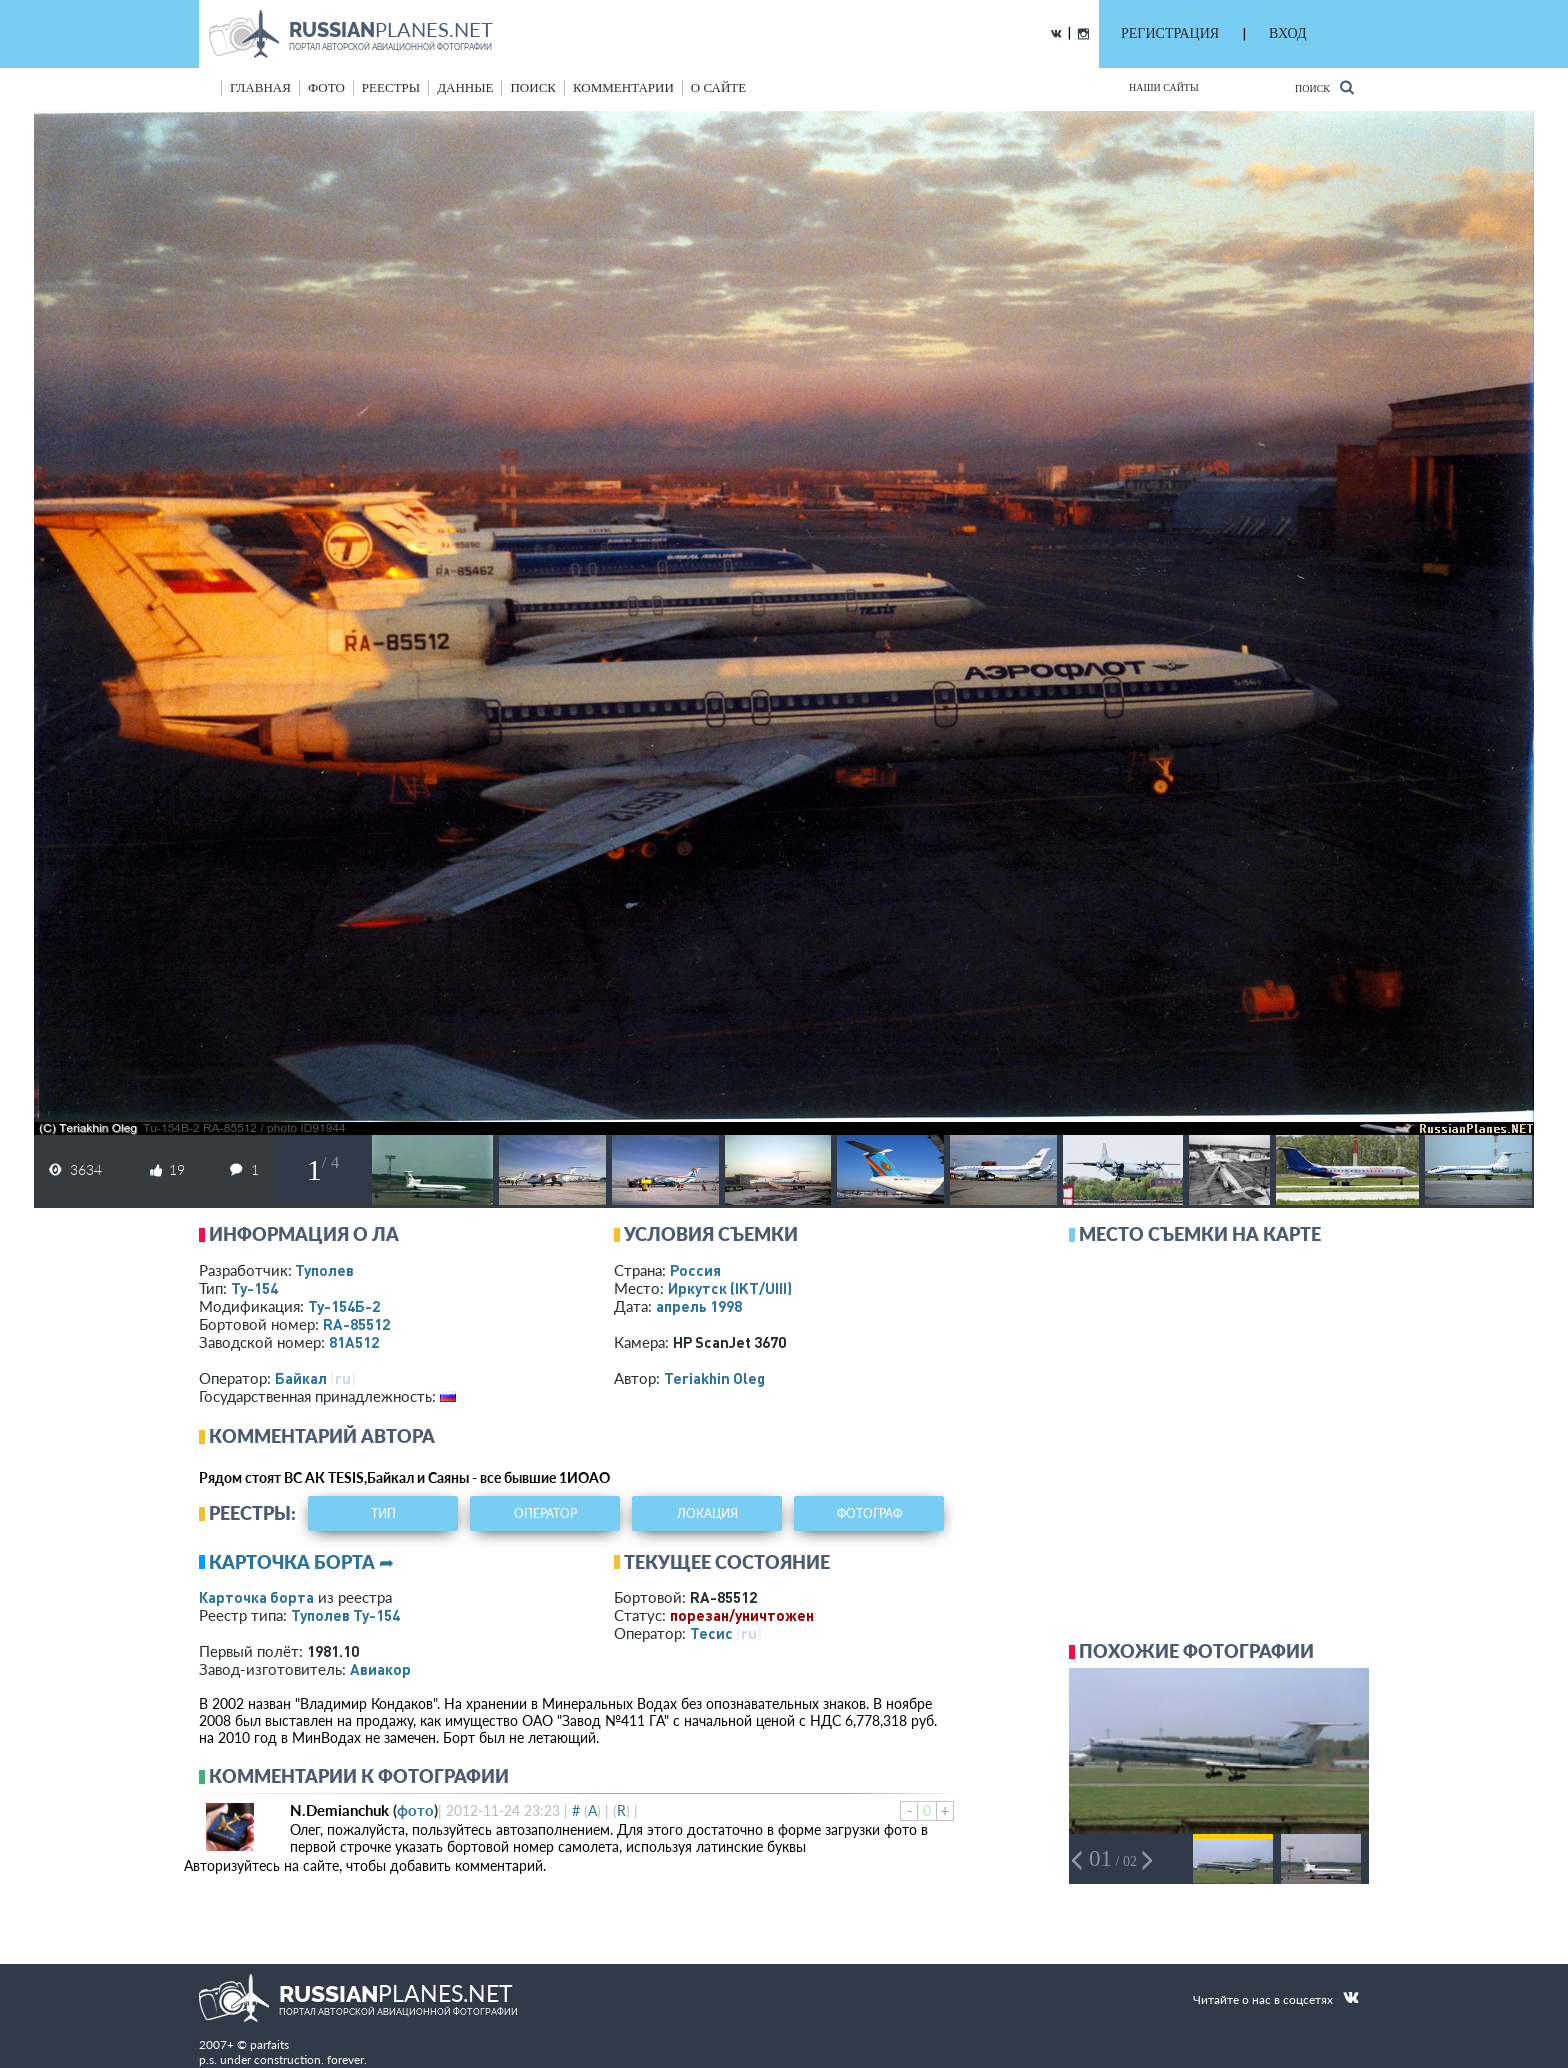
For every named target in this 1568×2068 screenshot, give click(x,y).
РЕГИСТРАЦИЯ (1170, 33)
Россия (695, 1270)
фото (326, 87)
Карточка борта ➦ (301, 1562)
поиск (533, 87)
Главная (260, 87)
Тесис (711, 1633)
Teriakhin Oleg (714, 1378)
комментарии (623, 87)
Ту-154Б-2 (344, 1306)
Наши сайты (1164, 87)
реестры (391, 87)
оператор (545, 1513)
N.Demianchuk (339, 1810)
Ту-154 (254, 1288)
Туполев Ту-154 (345, 1615)
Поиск (1324, 87)
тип (383, 1513)
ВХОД (1287, 33)
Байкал (301, 1378)
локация (707, 1513)
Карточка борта (256, 1597)
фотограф (869, 1513)
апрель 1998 (699, 1306)
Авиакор (380, 1669)
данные (465, 87)
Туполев (324, 1270)
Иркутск (730, 1288)
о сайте (718, 87)
